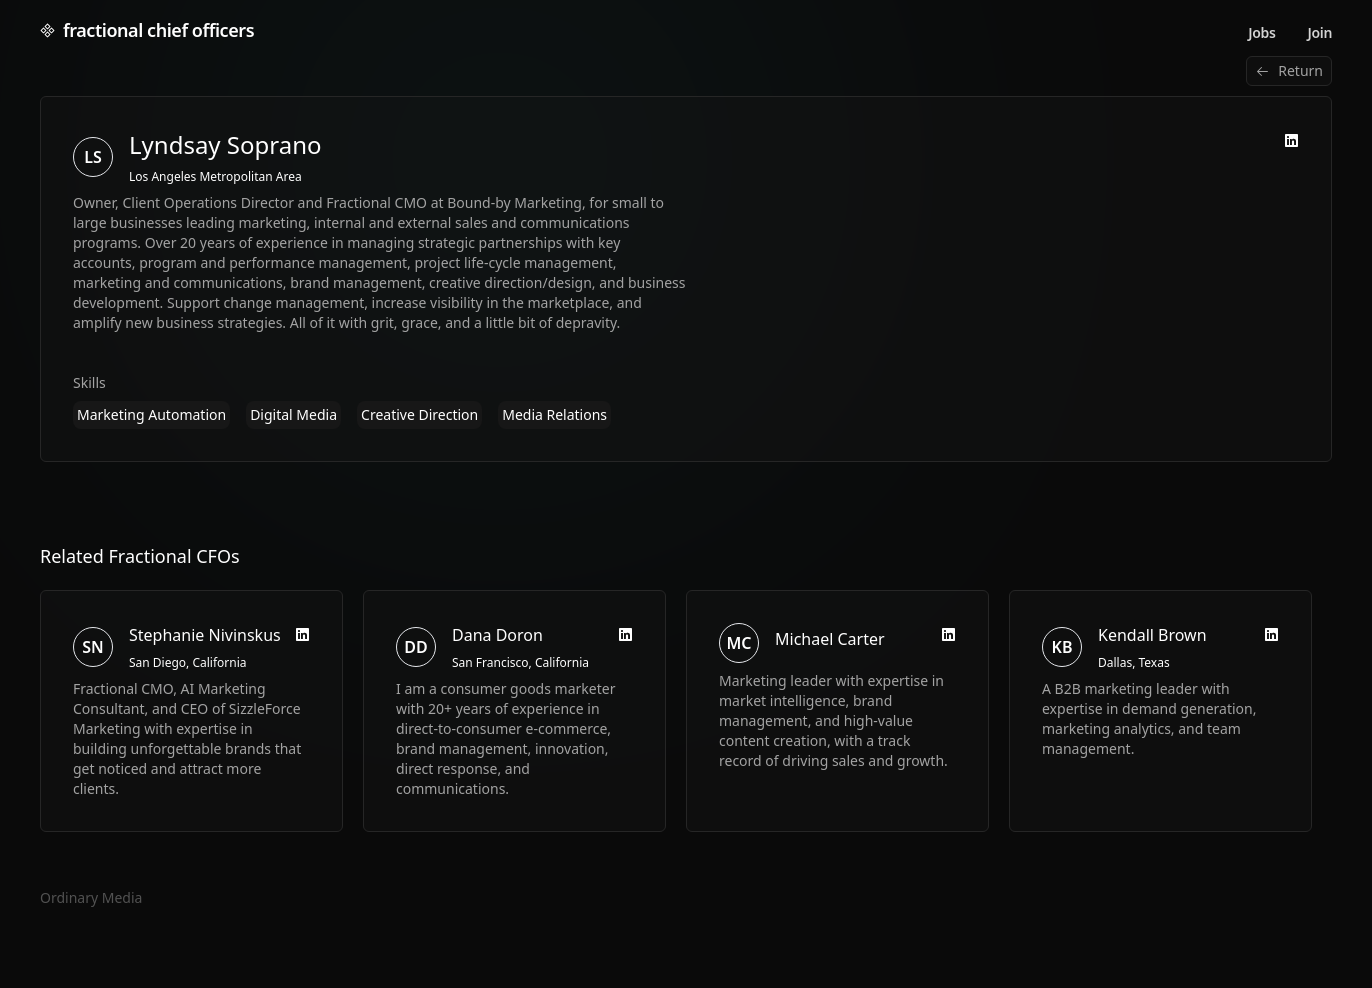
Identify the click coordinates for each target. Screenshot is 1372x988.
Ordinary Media (91, 897)
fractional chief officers (147, 30)
